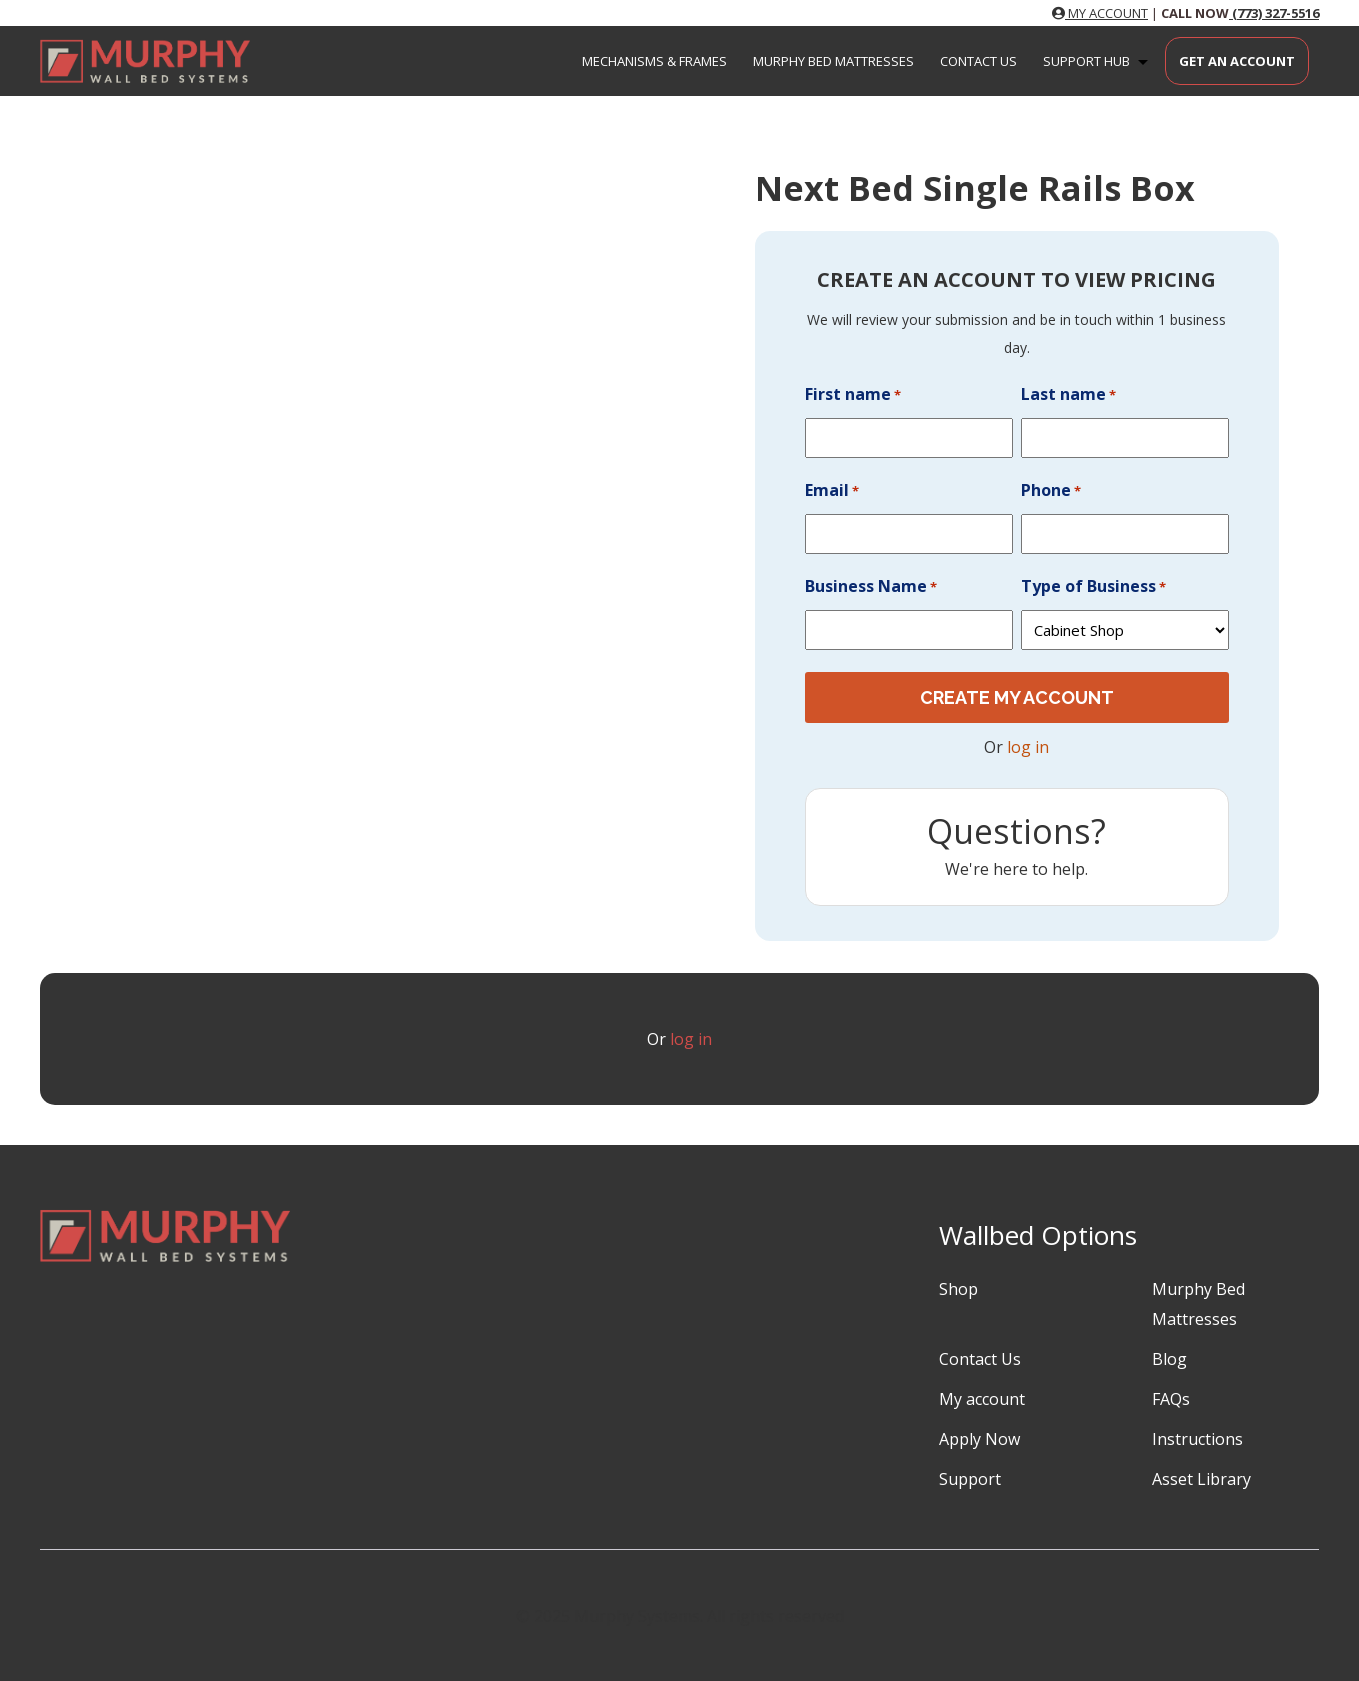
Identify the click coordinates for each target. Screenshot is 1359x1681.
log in (1028, 746)
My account (982, 1398)
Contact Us (978, 61)
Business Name (871, 587)
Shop (958, 1288)
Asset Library (1201, 1478)
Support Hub (1099, 62)
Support (970, 1478)
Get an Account (1237, 61)
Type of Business (1093, 587)
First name (853, 395)
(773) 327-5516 (1274, 13)
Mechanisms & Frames (654, 61)
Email (832, 491)
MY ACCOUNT (1100, 13)
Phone (1051, 491)
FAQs (1171, 1398)
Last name (1068, 395)
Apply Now (979, 1438)
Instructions (1197, 1438)
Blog (1169, 1358)
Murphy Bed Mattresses (833, 61)
